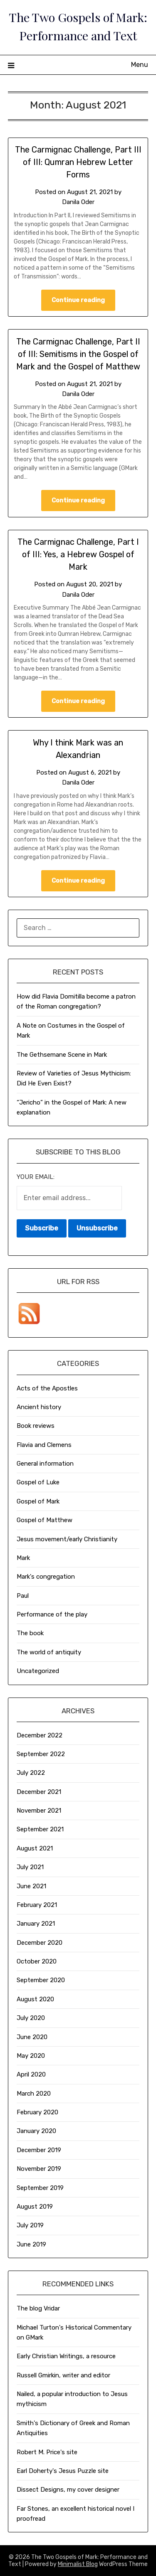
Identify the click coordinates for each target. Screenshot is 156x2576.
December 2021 (39, 1792)
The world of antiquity (49, 1652)
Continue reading (78, 300)
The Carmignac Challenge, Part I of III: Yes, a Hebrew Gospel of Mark (78, 554)
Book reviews (35, 1425)
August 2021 (35, 1848)
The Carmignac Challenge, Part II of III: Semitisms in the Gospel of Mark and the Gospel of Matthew (78, 354)
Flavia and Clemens (44, 1445)
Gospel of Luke (38, 1482)
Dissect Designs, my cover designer (68, 2489)
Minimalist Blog (78, 2564)
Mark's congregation (46, 1576)
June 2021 (31, 1886)
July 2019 (30, 2225)
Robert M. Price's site (47, 2452)
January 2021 (36, 1923)
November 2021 (39, 1810)
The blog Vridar (38, 2308)
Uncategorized (38, 1671)
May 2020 (31, 2055)
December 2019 (39, 2150)
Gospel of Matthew (44, 1520)
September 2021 (40, 1829)
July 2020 (31, 2018)
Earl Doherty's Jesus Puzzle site (63, 2471)
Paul (23, 1595)
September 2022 (41, 1754)
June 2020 (32, 2037)
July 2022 (31, 1772)
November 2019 (39, 2169)
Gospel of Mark (38, 1501)
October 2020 (37, 1961)
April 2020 (31, 2074)
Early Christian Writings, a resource (66, 2356)
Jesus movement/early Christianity (67, 1539)
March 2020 (34, 2093)
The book (30, 1633)
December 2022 (39, 1735)
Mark (23, 1558)
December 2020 (39, 1942)
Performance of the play (52, 1614)
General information (45, 1463)
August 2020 (35, 1999)
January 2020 (36, 2131)
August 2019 (35, 2206)
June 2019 (31, 2244)
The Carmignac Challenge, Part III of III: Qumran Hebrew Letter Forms (78, 162)
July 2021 (30, 1867)
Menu (139, 65)
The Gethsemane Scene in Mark (62, 1054)
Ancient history (39, 1407)
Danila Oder (78, 202)
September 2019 (40, 2188)
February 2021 (37, 1905)
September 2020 (41, 1980)
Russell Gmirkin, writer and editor (63, 2375)
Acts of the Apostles (47, 1388)
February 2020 (37, 2112)
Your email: (35, 1177)
